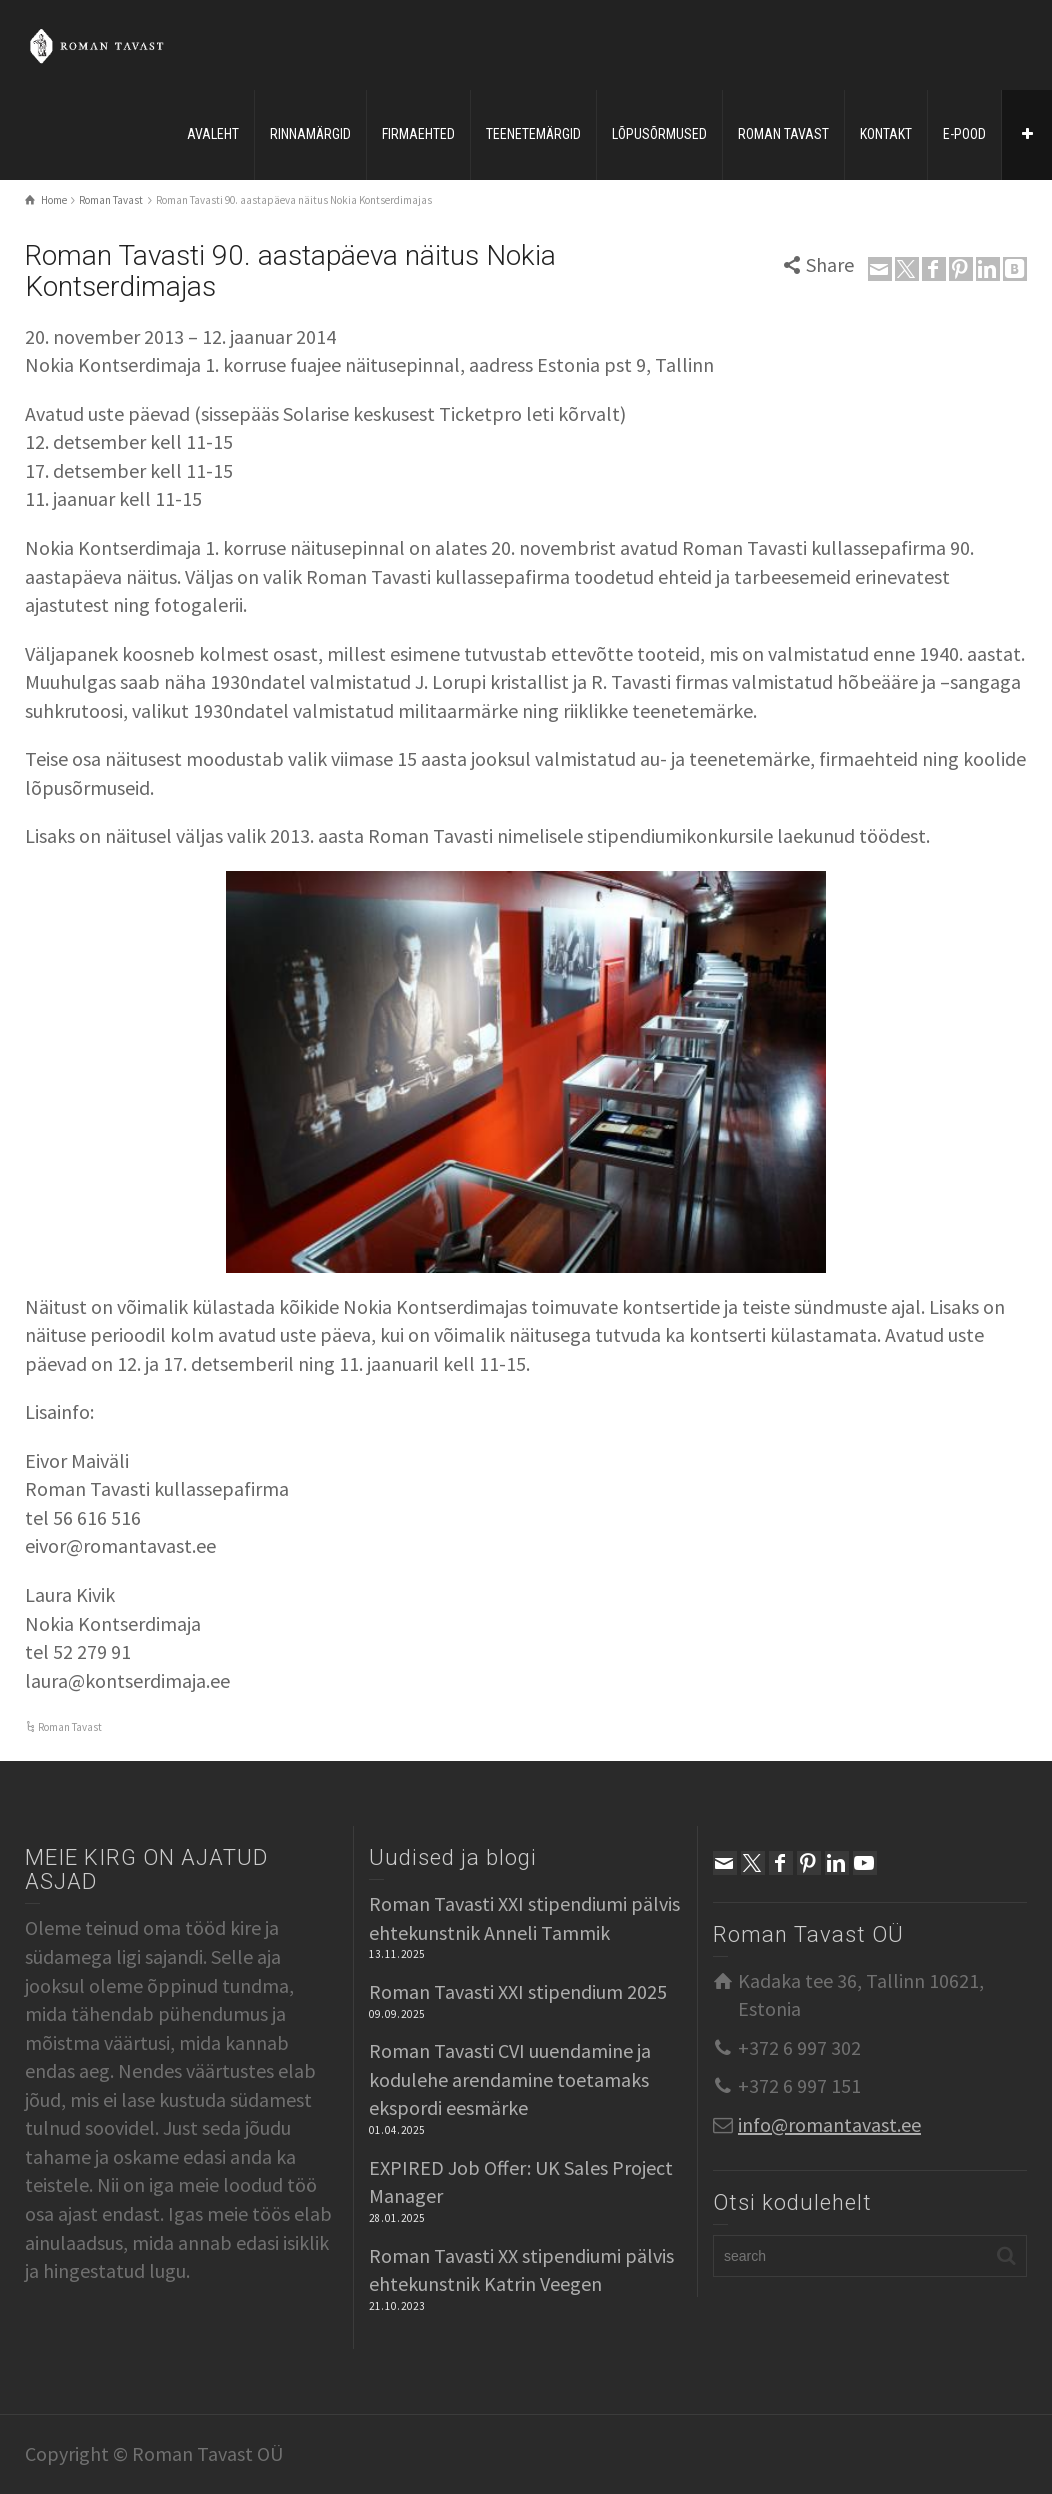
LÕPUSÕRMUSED (659, 134)
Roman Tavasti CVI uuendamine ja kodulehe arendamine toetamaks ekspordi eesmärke (510, 2079)
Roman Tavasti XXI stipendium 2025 (518, 1991)
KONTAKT (886, 134)
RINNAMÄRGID (310, 134)
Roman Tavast (70, 1727)
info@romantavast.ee (829, 2124)
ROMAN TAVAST (783, 134)
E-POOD (964, 134)
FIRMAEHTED (418, 134)
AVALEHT (213, 134)
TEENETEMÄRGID (533, 134)
